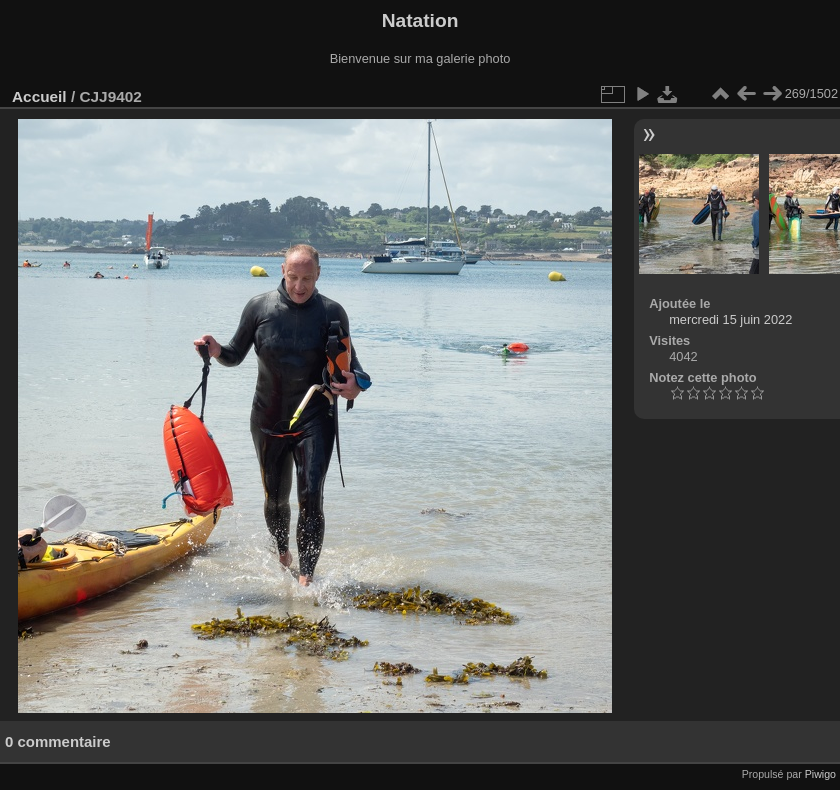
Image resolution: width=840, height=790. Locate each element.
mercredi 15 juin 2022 (730, 319)
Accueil (39, 96)
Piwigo (820, 774)
